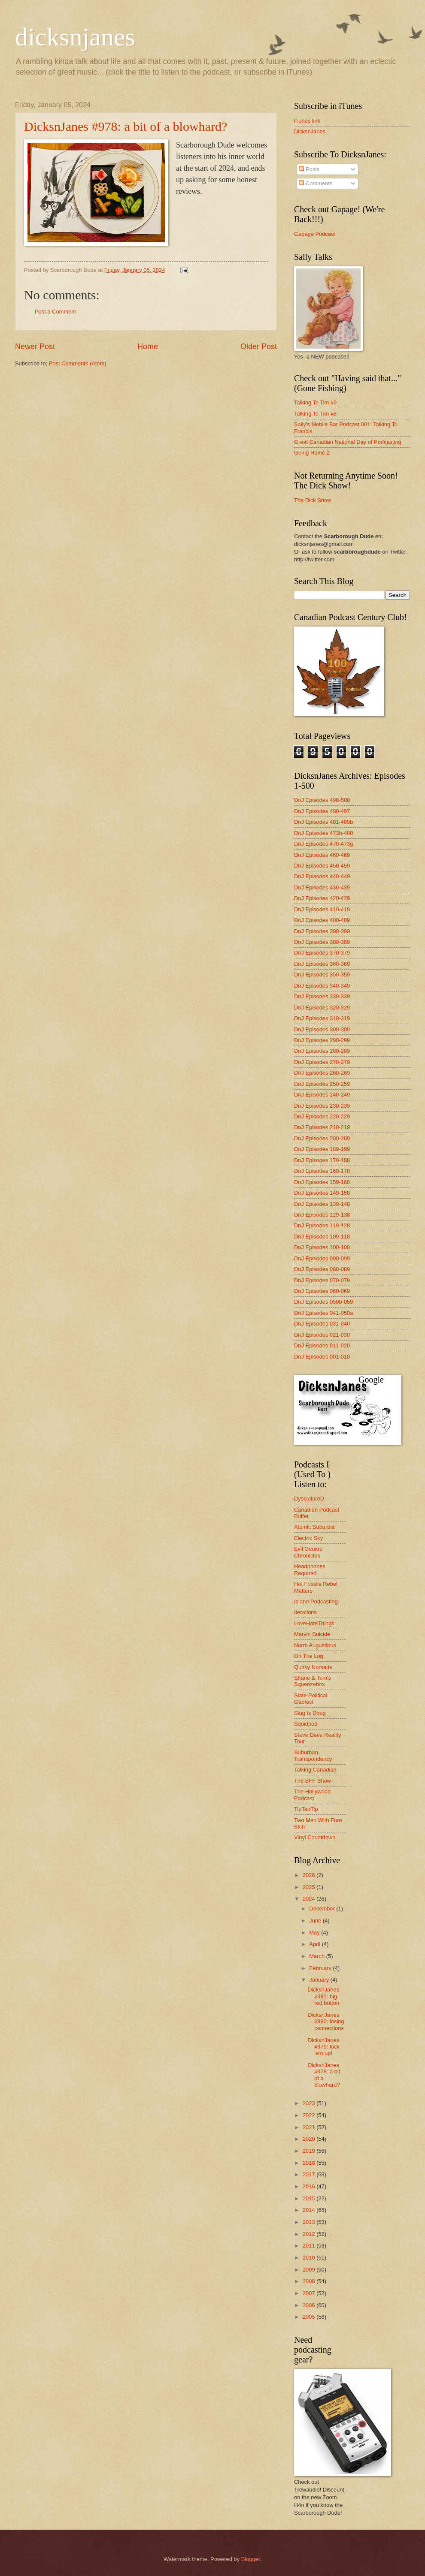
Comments (315, 183)
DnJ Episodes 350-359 (322, 974)
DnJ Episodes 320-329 (322, 1007)
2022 (309, 2115)
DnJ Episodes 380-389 (322, 942)
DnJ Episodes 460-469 (322, 855)
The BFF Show (312, 1781)
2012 (309, 2234)
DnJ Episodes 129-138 (322, 1214)
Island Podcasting (316, 1601)
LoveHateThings (314, 1623)
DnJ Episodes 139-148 (322, 1204)
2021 (309, 2127)
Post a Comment (55, 311)
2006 (309, 2305)
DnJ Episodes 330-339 (322, 996)
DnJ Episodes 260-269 (322, 1073)
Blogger (250, 2559)
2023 (309, 2103)
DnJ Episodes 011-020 (322, 1345)
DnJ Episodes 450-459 (322, 865)
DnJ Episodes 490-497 (322, 811)
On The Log (308, 1656)
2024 (309, 1898)
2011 (309, 2245)
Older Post (258, 346)
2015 (309, 2198)
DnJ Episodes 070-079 (322, 1280)
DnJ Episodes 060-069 (322, 1291)
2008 (309, 2281)
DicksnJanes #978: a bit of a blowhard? (125, 126)
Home (147, 346)
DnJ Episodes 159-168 (322, 1182)
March (317, 1956)
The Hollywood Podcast (312, 1794)
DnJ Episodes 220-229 (322, 1116)
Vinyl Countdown (314, 1837)
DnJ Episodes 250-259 (322, 1084)
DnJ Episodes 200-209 (322, 1138)
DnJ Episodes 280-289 (322, 1051)
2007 (309, 2293)
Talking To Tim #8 (315, 413)
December (322, 1908)
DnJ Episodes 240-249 (322, 1094)
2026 (309, 1875)
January (319, 1979)
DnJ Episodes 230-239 (322, 1106)
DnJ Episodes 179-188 (322, 1160)
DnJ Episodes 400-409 (322, 920)
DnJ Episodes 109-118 (322, 1236)
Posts (309, 169)
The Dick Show (312, 500)
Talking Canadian (315, 1769)
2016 (309, 2186)
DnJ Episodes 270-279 (322, 1062)
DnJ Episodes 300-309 (322, 1029)
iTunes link (307, 121)
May (315, 1932)
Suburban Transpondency (313, 1755)
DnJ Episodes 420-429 (322, 898)
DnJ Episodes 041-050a (323, 1313)
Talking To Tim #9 (315, 402)
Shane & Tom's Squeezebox (312, 1681)
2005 (309, 2317)
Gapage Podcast (314, 234)
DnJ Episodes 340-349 (322, 985)
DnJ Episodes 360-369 (322, 964)
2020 (309, 2139)
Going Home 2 (312, 452)
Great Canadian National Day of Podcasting (347, 442)
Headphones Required (309, 1569)
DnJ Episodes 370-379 (322, 952)
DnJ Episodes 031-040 (322, 1323)
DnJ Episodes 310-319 (322, 1018)
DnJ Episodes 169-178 (322, 1171)
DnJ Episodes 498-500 (322, 800)
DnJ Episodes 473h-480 (323, 833)
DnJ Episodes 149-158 (322, 1193)
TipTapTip (306, 1809)
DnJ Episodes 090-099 (322, 1258)
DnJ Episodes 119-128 (322, 1225)
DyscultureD (309, 1498)
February (321, 1968)
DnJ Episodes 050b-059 (323, 1302)
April (315, 1944)
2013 (309, 2222)
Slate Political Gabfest (310, 1698)
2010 (309, 2257)
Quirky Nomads (313, 1667)
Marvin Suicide (312, 1634)
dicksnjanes (75, 37)
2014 (309, 2210)
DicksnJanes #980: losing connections (326, 2021)
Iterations (305, 1612)
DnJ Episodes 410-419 (322, 909)
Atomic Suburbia (314, 1527)
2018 (309, 2163)
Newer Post (35, 346)
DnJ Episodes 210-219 (322, 1127)
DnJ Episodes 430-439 (322, 887)
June (316, 1920)
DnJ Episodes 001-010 (322, 1356)
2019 (309, 2151)
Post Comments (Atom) (77, 363)
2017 (309, 2174)
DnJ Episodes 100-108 (322, 1247)
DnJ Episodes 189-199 (322, 1149)
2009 (309, 2269)
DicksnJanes (309, 131)
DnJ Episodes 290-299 (322, 1040)
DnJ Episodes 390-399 (322, 931)
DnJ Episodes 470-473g (323, 844)
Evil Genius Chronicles (308, 1552)
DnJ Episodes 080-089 (322, 1269)
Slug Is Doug (310, 1713)
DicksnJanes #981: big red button (323, 1996)
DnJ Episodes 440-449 (322, 876)
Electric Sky (308, 1538)
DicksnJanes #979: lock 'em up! (324, 2047)
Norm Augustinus (315, 1645)
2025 (309, 1887)
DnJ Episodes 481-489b (323, 822)
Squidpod (305, 1723)
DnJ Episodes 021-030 (322, 1335)
